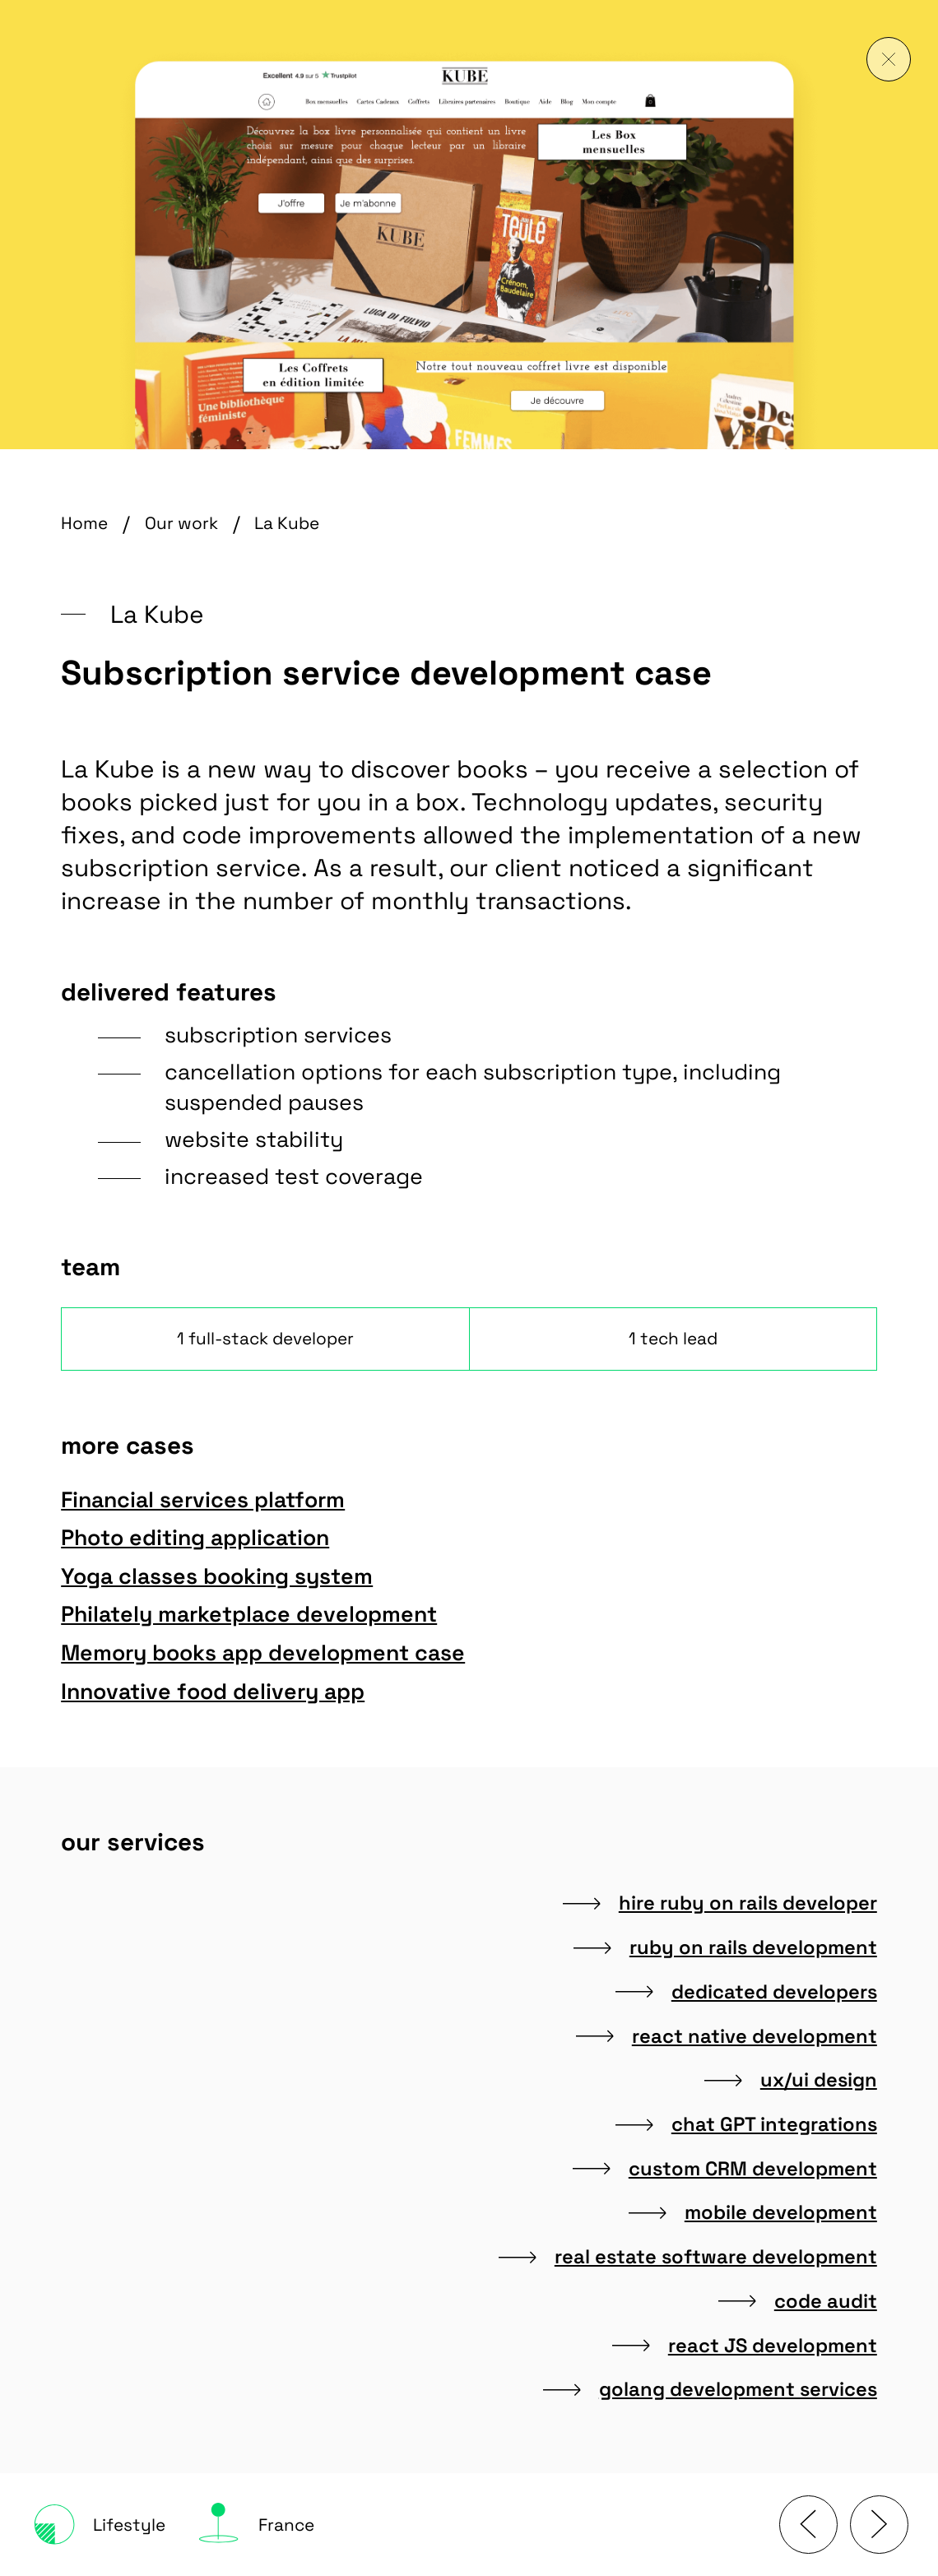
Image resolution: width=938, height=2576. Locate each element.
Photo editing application (207, 1538)
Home (84, 523)
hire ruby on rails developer (720, 1903)
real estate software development (688, 2256)
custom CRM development (725, 2168)
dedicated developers (746, 1992)
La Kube (286, 523)
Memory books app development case (275, 1653)
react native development (726, 2036)
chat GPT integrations (746, 2124)
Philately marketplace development (261, 1614)
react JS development (744, 2345)
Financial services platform (215, 1500)
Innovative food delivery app (225, 1692)
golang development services (710, 2389)
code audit (797, 2301)
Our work (181, 523)
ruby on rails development (725, 1947)
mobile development (753, 2212)
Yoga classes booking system (229, 1576)
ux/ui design (790, 2080)
